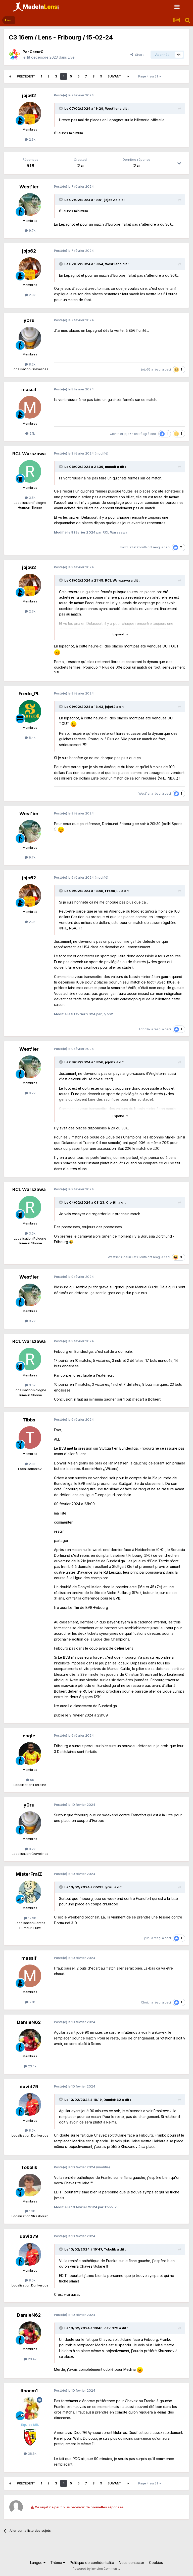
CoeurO (36, 52)
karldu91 (126, 547)
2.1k (30, 433)
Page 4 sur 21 (149, 76)
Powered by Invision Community (96, 2568)
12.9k (30, 1918)
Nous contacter (131, 2562)
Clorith (114, 434)
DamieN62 (29, 2022)
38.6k (30, 2453)
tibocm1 (29, 2390)
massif (28, 389)
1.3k (30, 2211)
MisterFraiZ (29, 1874)
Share (137, 55)
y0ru (29, 320)
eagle (29, 1735)
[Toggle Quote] (61, 108)
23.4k (30, 2066)
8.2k (30, 364)
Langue (37, 2562)
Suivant (114, 76)
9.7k (30, 230)
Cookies (156, 2562)
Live (71, 57)
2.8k (30, 1464)
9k (30, 1780)
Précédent (26, 76)
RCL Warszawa (29, 453)
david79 (29, 2086)
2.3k (30, 139)
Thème (57, 2562)
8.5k (30, 2130)
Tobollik (144, 1029)
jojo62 (29, 95)
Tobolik (29, 2167)
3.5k (30, 498)
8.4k (30, 737)
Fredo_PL (29, 693)
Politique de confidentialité (92, 2562)
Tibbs (29, 1419)
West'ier (112, 108)
